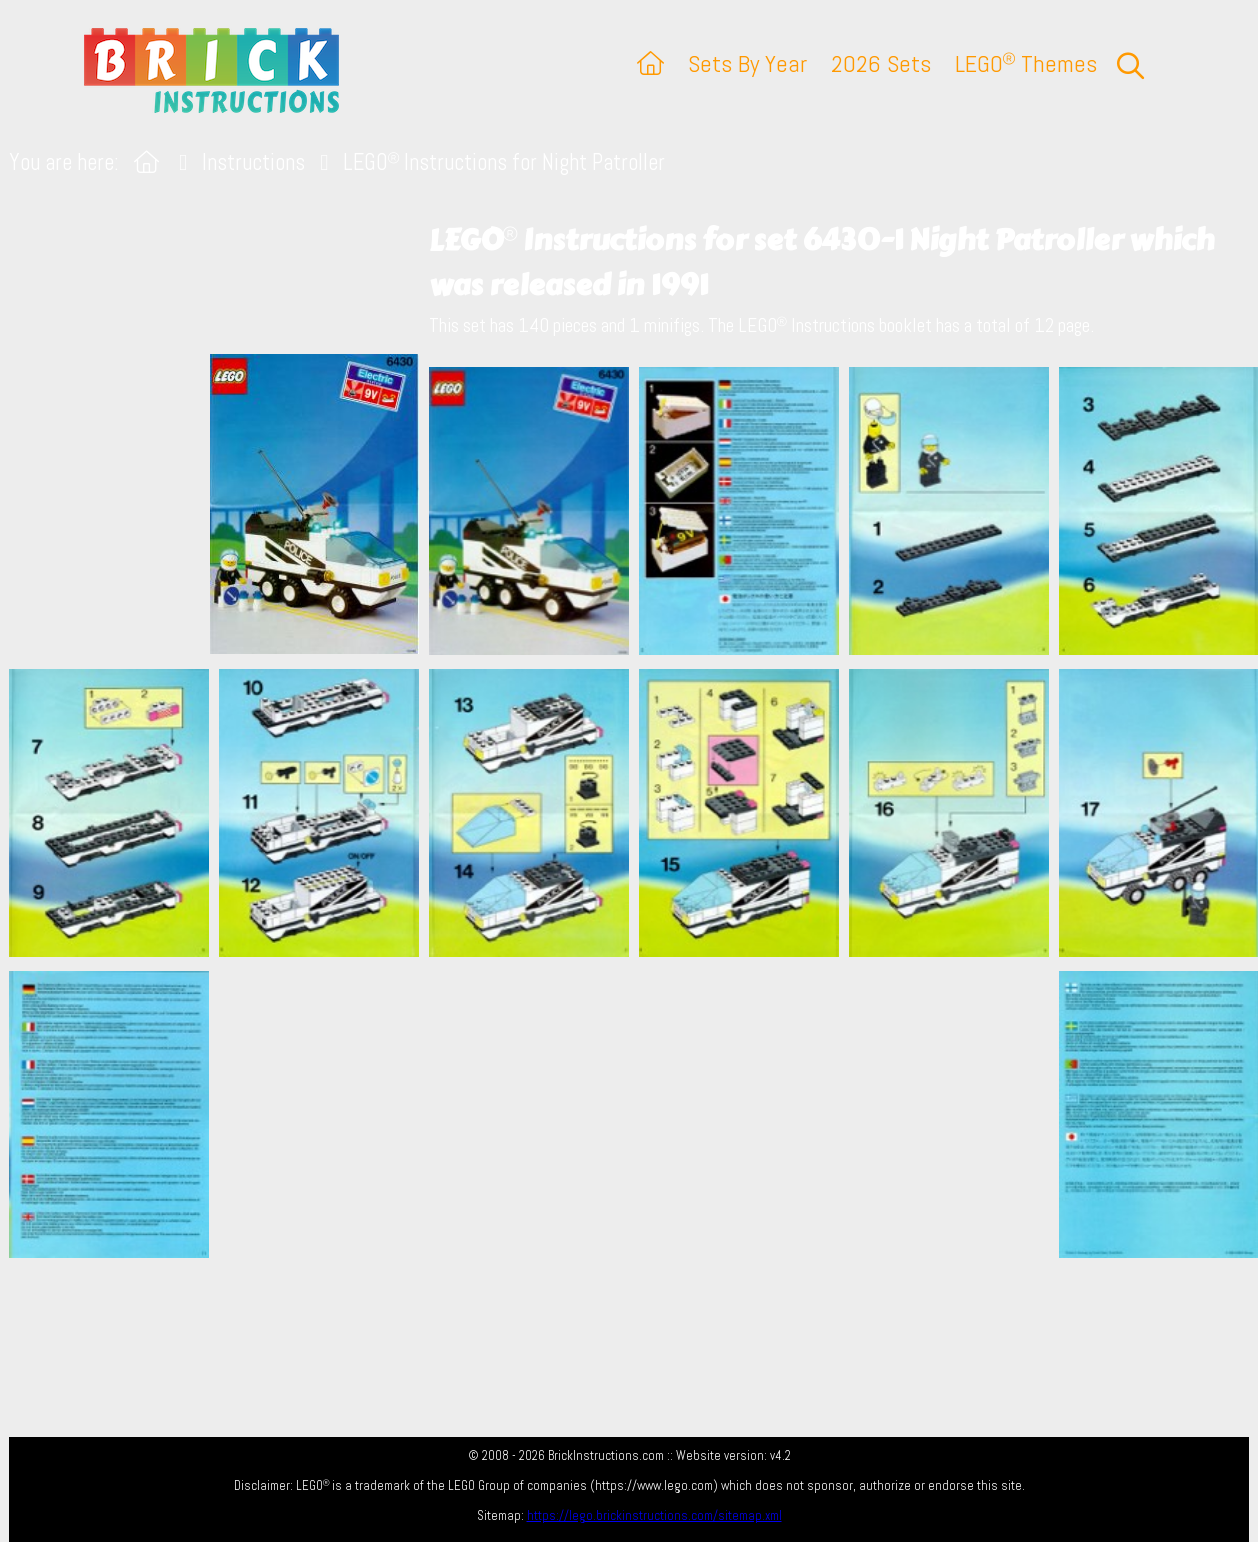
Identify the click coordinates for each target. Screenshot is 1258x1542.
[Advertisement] (639, 1114)
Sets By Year (747, 63)
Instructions (253, 162)
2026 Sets (881, 63)
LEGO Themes (1026, 63)
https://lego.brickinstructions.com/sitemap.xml (654, 1515)
